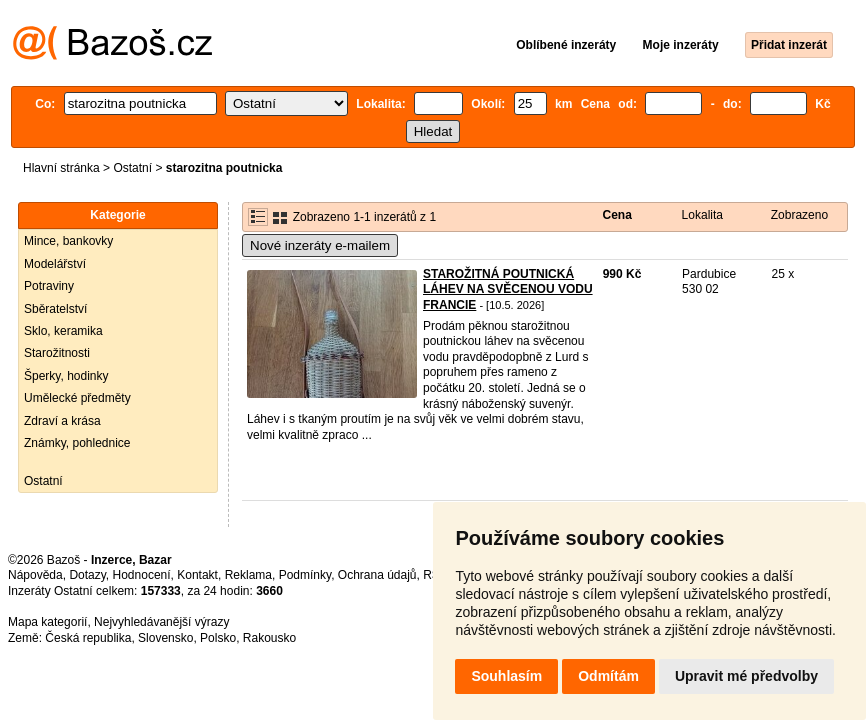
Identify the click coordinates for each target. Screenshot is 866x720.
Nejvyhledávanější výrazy (161, 622)
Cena (617, 215)
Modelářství (55, 264)
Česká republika (88, 638)
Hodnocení (142, 575)
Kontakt (197, 575)
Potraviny (49, 286)
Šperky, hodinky (66, 376)
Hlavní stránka (61, 168)
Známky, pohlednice (77, 443)
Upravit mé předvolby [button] (746, 676)
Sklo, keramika (63, 331)
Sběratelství (55, 309)
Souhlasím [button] (506, 676)
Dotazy (87, 575)
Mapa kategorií (47, 622)
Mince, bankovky (68, 241)
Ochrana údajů (377, 575)
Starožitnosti (57, 353)
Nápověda (35, 575)
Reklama (248, 575)
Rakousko (269, 638)
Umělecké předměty (77, 398)
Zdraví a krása (62, 421)
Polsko (218, 638)
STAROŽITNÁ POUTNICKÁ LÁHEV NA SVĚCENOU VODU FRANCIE (508, 289)
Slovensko (165, 638)
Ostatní (132, 168)
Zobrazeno (799, 215)
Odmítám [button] (608, 676)
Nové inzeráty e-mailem (320, 245)
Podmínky (305, 575)
